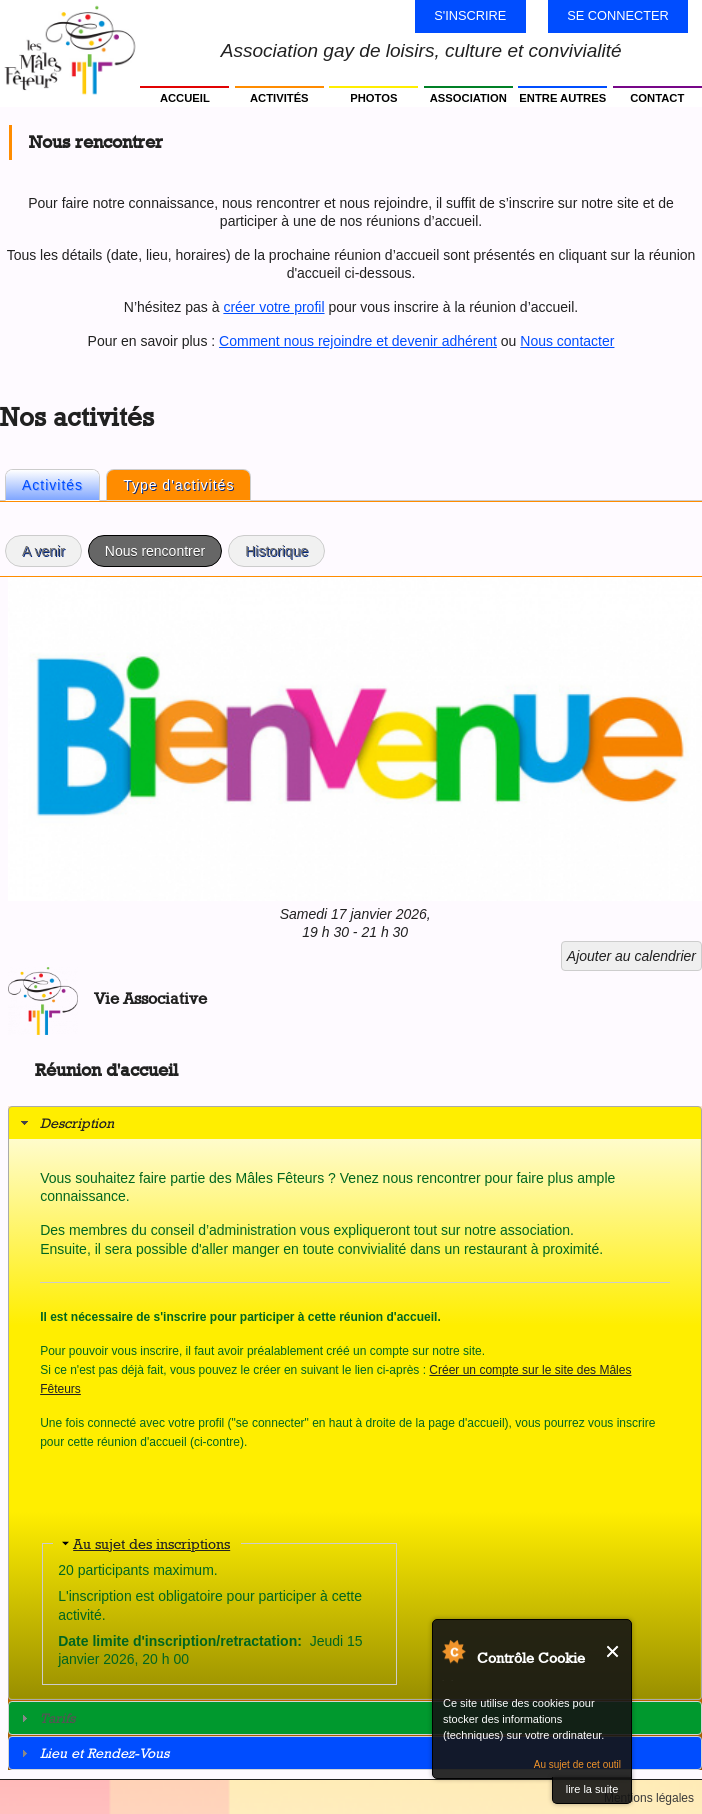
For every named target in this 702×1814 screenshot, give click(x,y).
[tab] (355, 1123)
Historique (276, 551)
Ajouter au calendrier (631, 956)
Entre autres (562, 98)
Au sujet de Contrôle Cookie (453, 1651)
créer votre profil (273, 307)
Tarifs (57, 1717)
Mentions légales (649, 1798)
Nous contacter (567, 341)
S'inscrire (470, 15)
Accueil (185, 98)
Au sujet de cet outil (577, 1764)
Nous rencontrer (163, 547)
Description (77, 1122)
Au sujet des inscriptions (151, 1543)
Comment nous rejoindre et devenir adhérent (358, 341)
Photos (373, 98)
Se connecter (618, 15)
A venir (43, 551)
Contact (657, 98)
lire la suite (592, 1789)
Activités (279, 98)
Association (468, 98)
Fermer (613, 1651)
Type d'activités (178, 485)
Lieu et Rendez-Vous (104, 1752)
